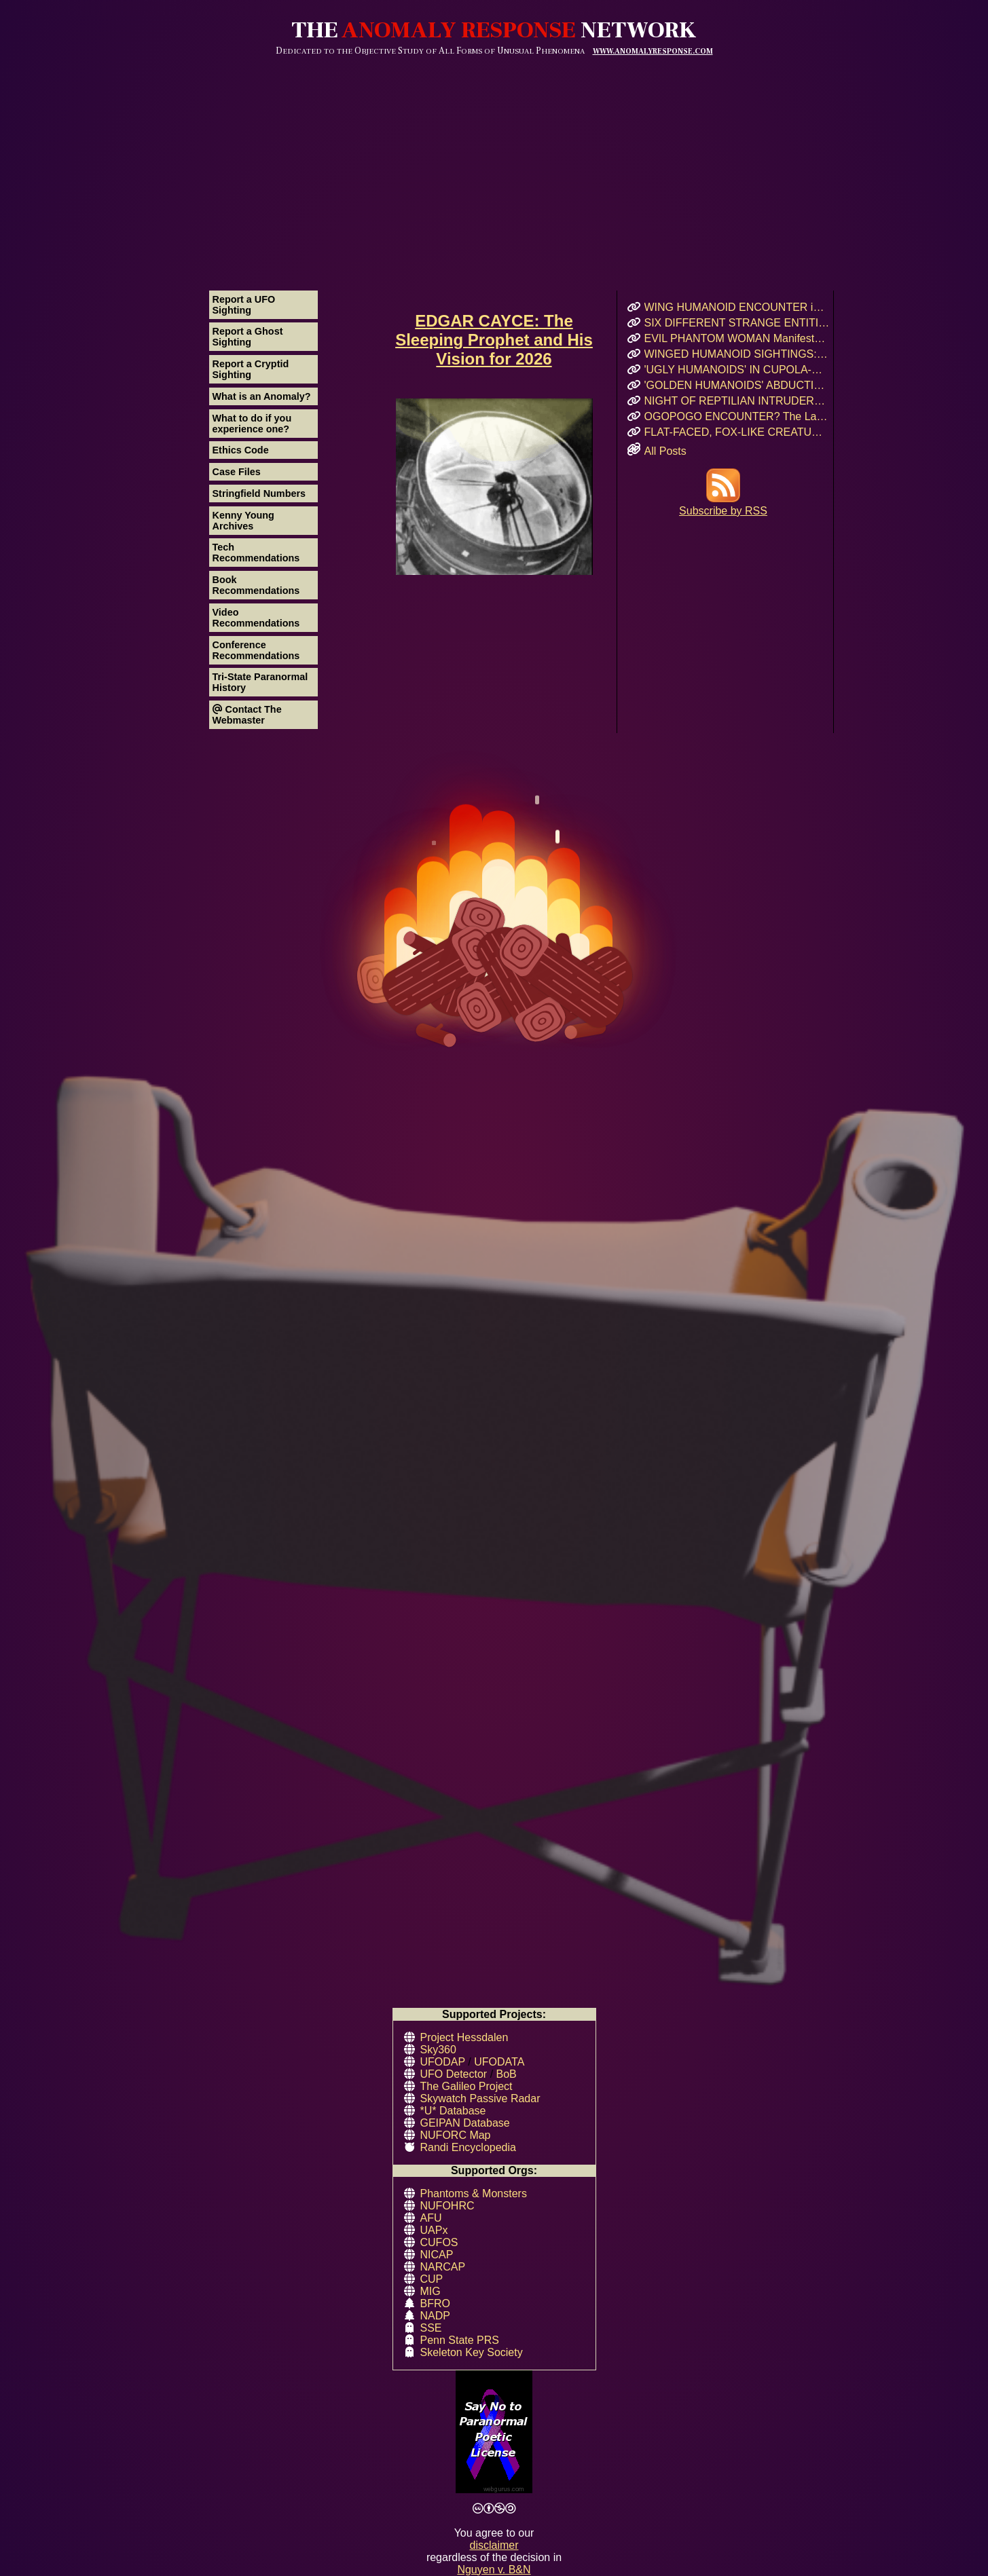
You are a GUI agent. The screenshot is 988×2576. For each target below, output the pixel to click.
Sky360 (438, 2049)
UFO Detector (454, 2074)
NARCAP (443, 2267)
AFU (431, 2218)
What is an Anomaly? (262, 396)
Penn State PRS (460, 2340)
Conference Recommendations (256, 650)
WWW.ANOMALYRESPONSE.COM (653, 51)
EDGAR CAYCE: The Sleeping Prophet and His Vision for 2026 (494, 340)
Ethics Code (241, 450)
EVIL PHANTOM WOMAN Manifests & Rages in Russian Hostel (737, 338)
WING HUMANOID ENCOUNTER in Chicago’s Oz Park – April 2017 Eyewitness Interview (737, 307)
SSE (431, 2328)
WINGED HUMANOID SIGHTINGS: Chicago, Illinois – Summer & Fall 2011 (737, 354)
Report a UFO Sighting (244, 305)
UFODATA (499, 2062)
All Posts (665, 451)
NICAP (437, 2254)
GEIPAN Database (465, 2123)
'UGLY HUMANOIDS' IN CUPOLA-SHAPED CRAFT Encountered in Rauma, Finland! (737, 369)
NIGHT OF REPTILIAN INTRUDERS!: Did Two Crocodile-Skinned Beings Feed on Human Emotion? (737, 401)
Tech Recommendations (256, 552)
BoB (506, 2074)
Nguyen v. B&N (493, 2569)
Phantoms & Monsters (473, 2193)
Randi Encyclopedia (468, 2147)
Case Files (237, 471)
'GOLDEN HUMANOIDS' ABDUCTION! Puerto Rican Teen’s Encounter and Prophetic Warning (737, 385)
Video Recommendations (256, 618)
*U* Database (453, 2110)
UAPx (434, 2230)
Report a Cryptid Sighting (251, 369)
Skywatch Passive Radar (480, 2098)
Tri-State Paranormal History (260, 682)
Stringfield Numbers (259, 493)
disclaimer (493, 2545)
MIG (430, 2291)
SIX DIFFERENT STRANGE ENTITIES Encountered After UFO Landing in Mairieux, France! (737, 323)
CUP (431, 2279)
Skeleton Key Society (471, 2352)
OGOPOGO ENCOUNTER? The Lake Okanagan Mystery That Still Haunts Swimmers (737, 416)
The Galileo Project (466, 2086)
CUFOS (439, 2242)
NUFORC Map (455, 2135)
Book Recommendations (256, 585)
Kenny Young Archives (243, 520)
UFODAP (442, 2062)
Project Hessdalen (464, 2037)
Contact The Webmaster (247, 715)
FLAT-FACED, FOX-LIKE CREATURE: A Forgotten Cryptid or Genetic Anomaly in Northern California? (737, 432)
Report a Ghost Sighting (248, 337)
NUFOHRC (447, 2205)
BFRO (435, 2303)
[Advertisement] (494, 158)
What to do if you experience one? (252, 423)
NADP (435, 2315)
